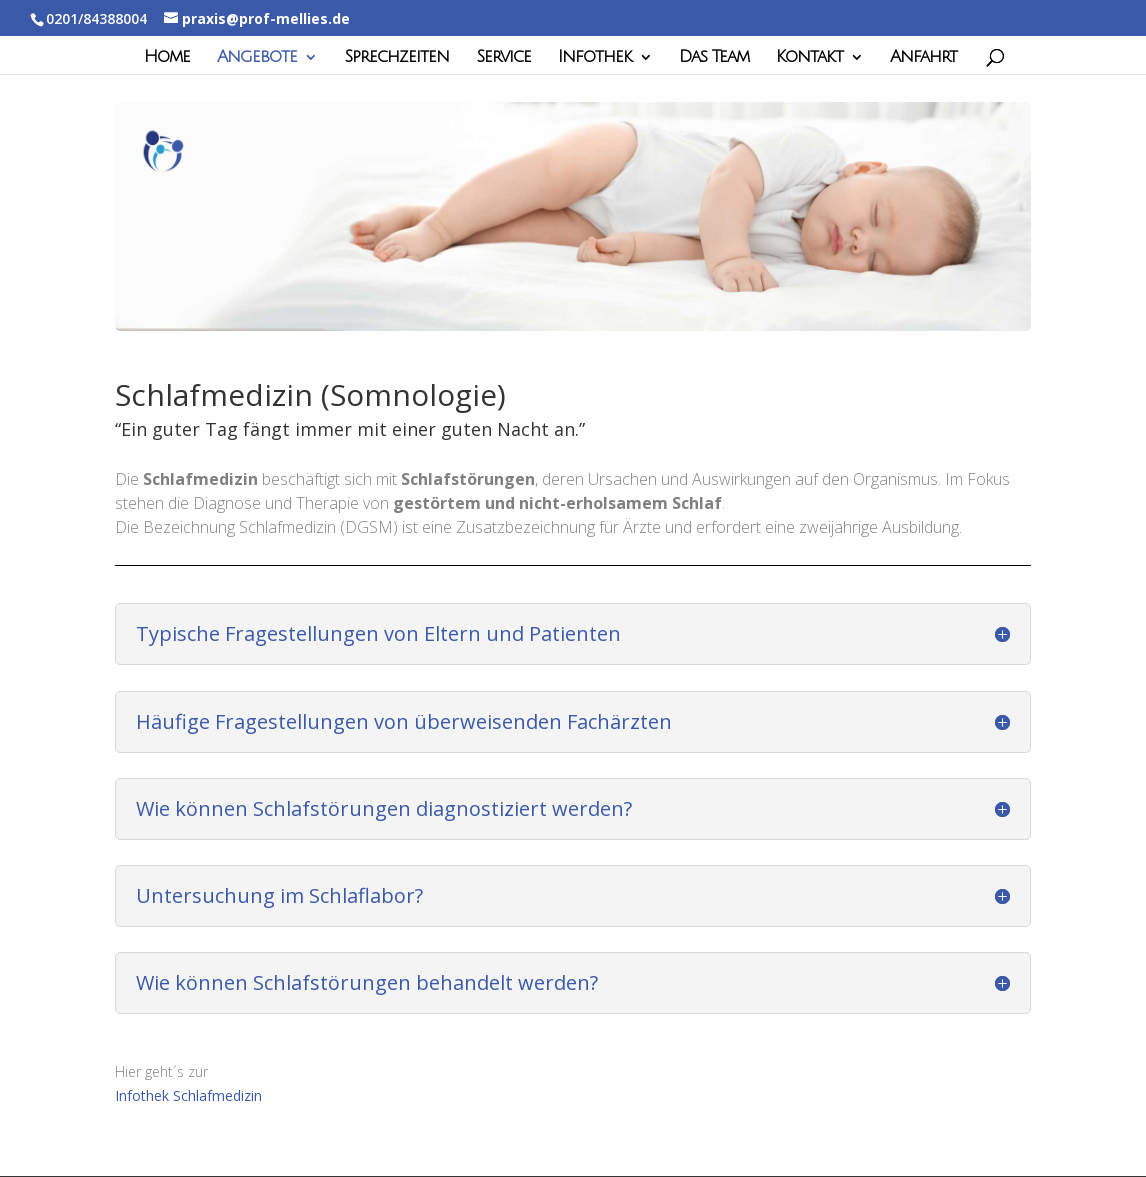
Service (503, 58)
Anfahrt (923, 58)
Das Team (714, 58)
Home (167, 58)
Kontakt (809, 58)
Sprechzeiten (396, 58)
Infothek (595, 58)
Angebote (257, 58)
